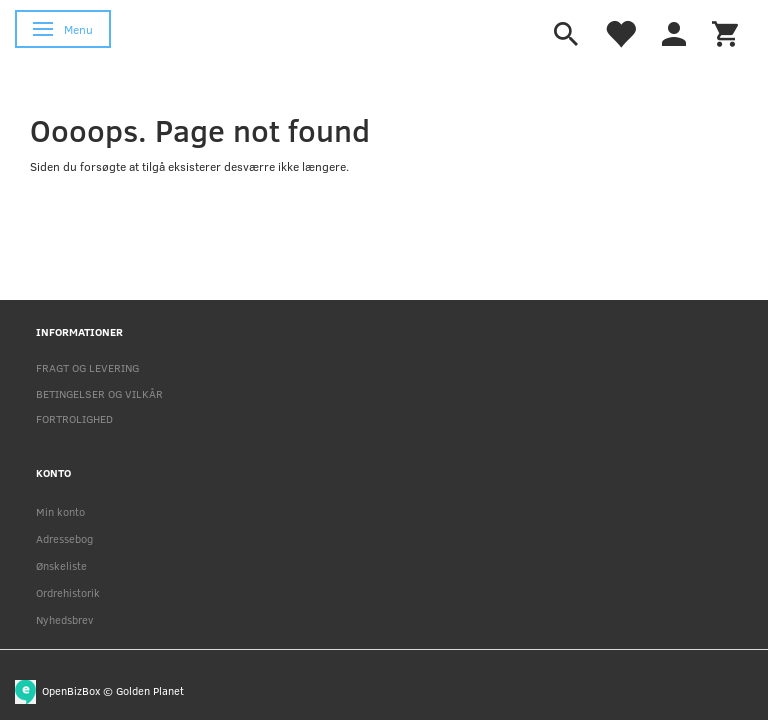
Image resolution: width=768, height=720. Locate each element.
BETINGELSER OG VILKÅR (99, 393)
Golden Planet (150, 689)
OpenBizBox (71, 689)
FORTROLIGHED (74, 418)
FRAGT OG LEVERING (87, 367)
